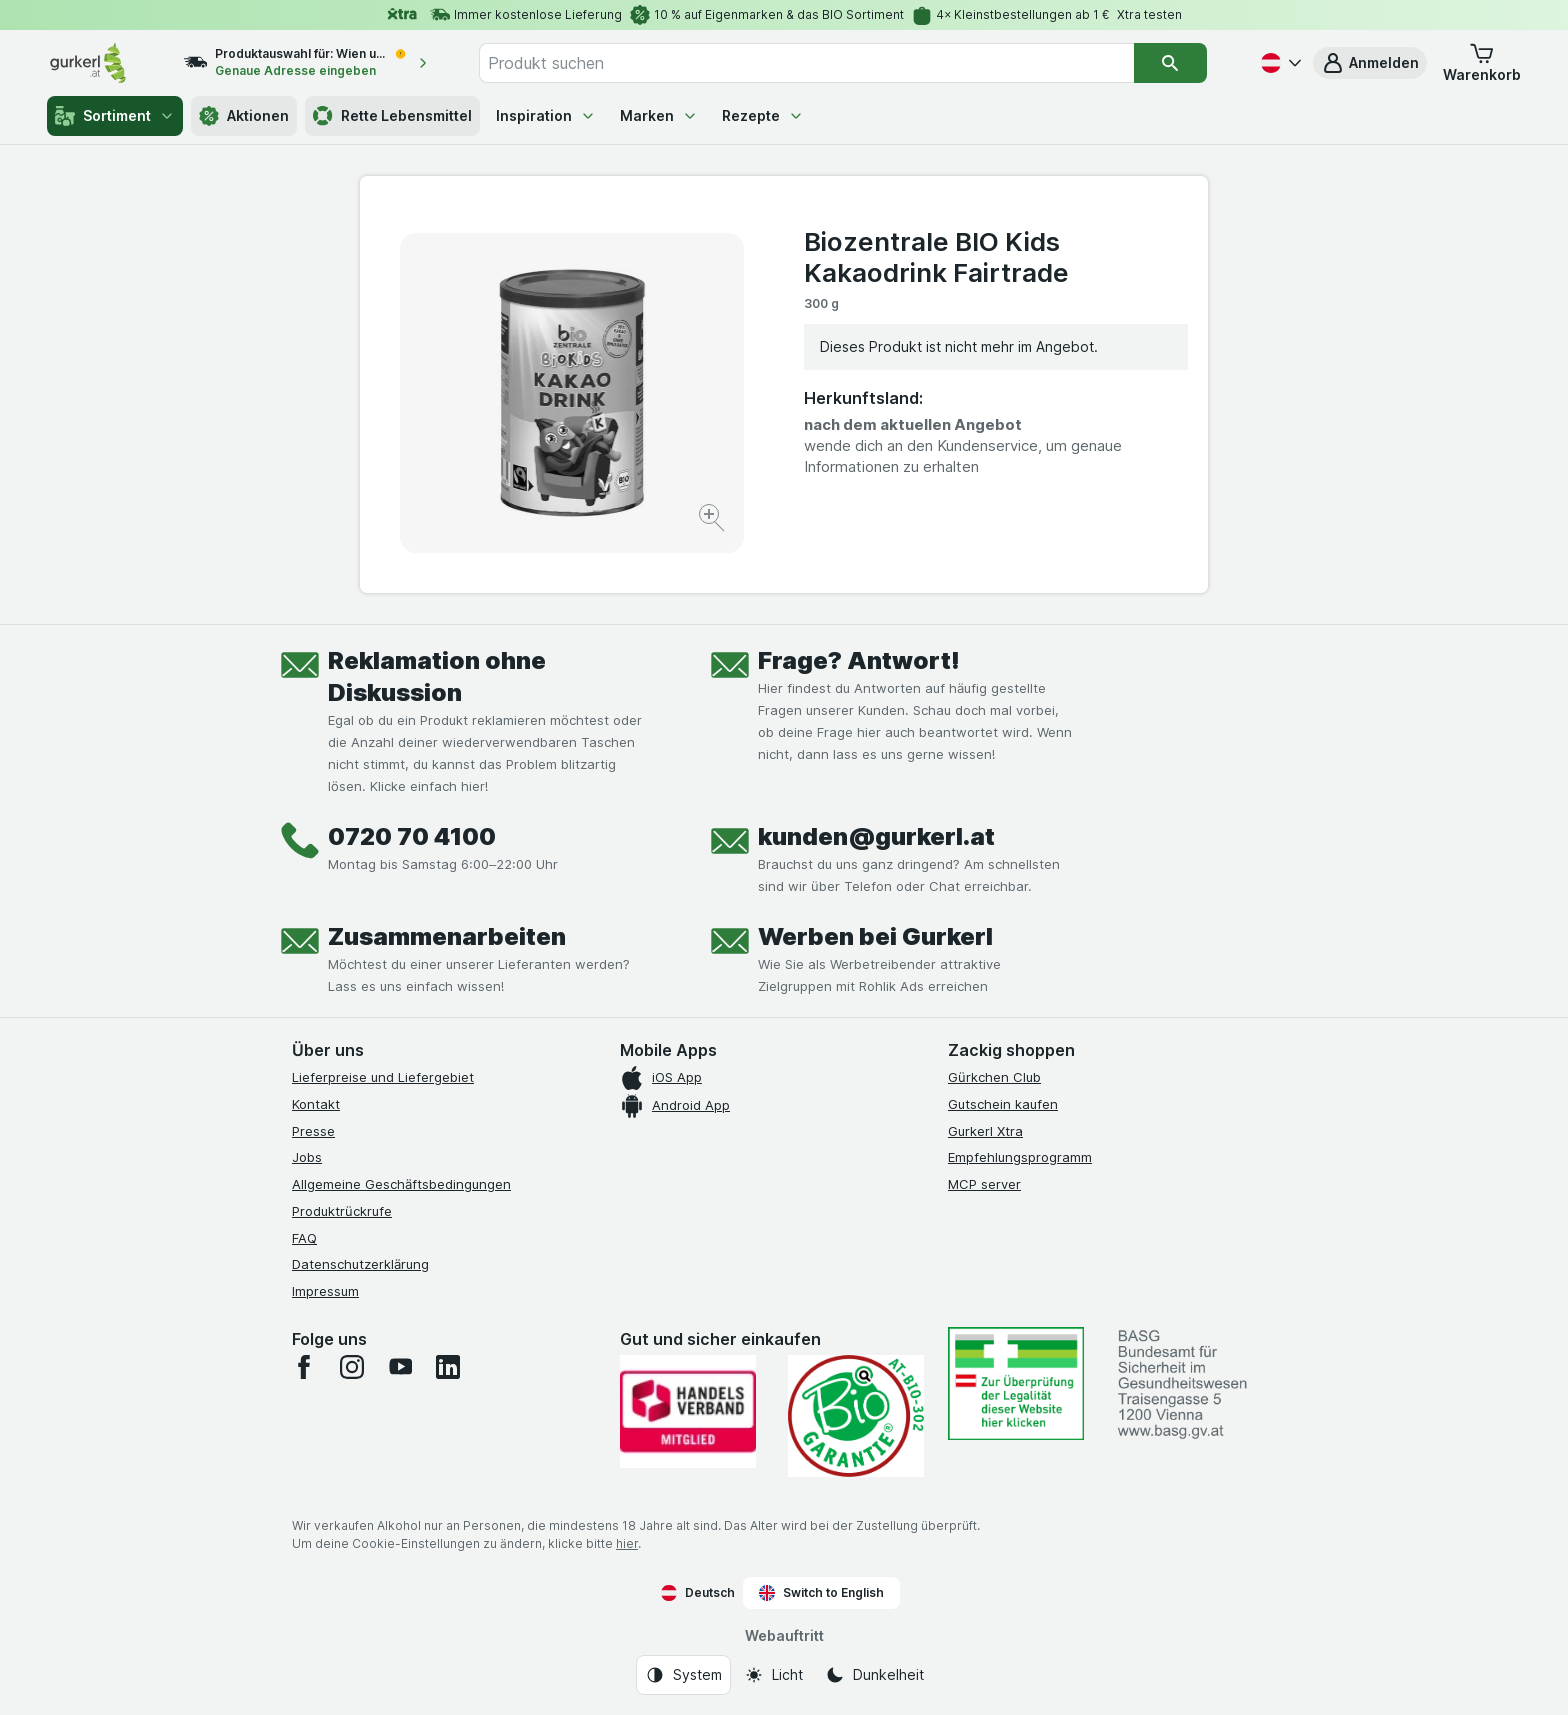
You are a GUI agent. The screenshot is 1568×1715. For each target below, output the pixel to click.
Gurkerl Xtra (985, 1131)
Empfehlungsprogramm (1020, 1157)
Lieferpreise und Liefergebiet (383, 1077)
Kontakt (316, 1104)
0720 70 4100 (412, 836)
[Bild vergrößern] (713, 520)
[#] (1016, 1383)
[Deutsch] (1279, 63)
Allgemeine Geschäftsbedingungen (401, 1184)
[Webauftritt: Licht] (773, 1675)
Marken (659, 115)
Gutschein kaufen (1003, 1104)
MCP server (984, 1184)
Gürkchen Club (994, 1077)
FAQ (304, 1238)
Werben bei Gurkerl (875, 936)
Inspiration (546, 115)
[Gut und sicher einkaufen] (856, 1416)
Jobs (307, 1157)
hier (627, 1543)
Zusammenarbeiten (447, 936)
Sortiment (115, 116)
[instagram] (352, 1367)
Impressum (325, 1291)
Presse (313, 1131)
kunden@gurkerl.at (876, 836)
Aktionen (244, 116)
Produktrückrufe (342, 1211)
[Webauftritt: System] (683, 1675)
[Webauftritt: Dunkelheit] (874, 1675)
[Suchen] (1170, 63)
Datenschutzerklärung (360, 1264)
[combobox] (807, 63)
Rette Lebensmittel (392, 116)
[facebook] (304, 1367)
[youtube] (400, 1367)
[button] (1370, 63)
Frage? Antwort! (859, 660)
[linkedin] (448, 1367)
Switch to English (821, 1593)
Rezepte (763, 115)
